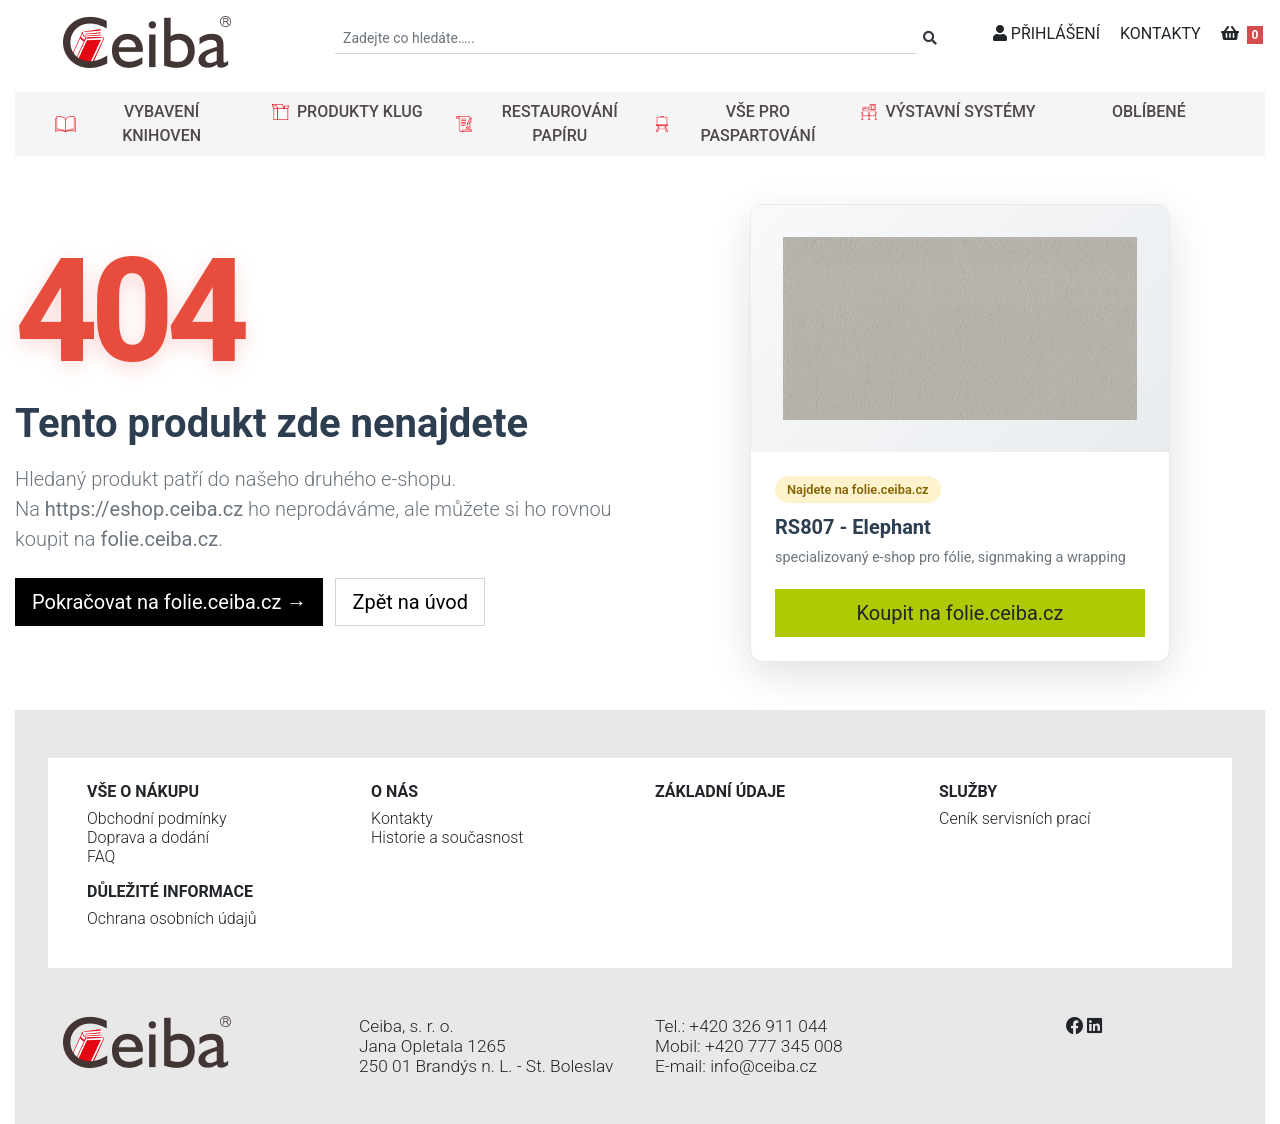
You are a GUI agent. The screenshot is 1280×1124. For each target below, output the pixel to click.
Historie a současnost (447, 837)
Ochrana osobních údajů (172, 918)
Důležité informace (170, 891)
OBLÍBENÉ (1149, 111)
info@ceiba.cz (763, 1066)
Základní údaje (720, 791)
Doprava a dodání (148, 837)
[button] (147, 124)
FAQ (101, 856)
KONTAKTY (1160, 33)
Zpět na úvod (409, 602)
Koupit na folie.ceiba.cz (960, 613)
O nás (394, 791)
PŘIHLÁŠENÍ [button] (1046, 33)
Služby (968, 791)
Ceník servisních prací (1015, 818)
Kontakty (402, 818)
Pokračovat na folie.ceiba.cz (169, 602)
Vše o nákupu (143, 791)
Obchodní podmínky (157, 818)
